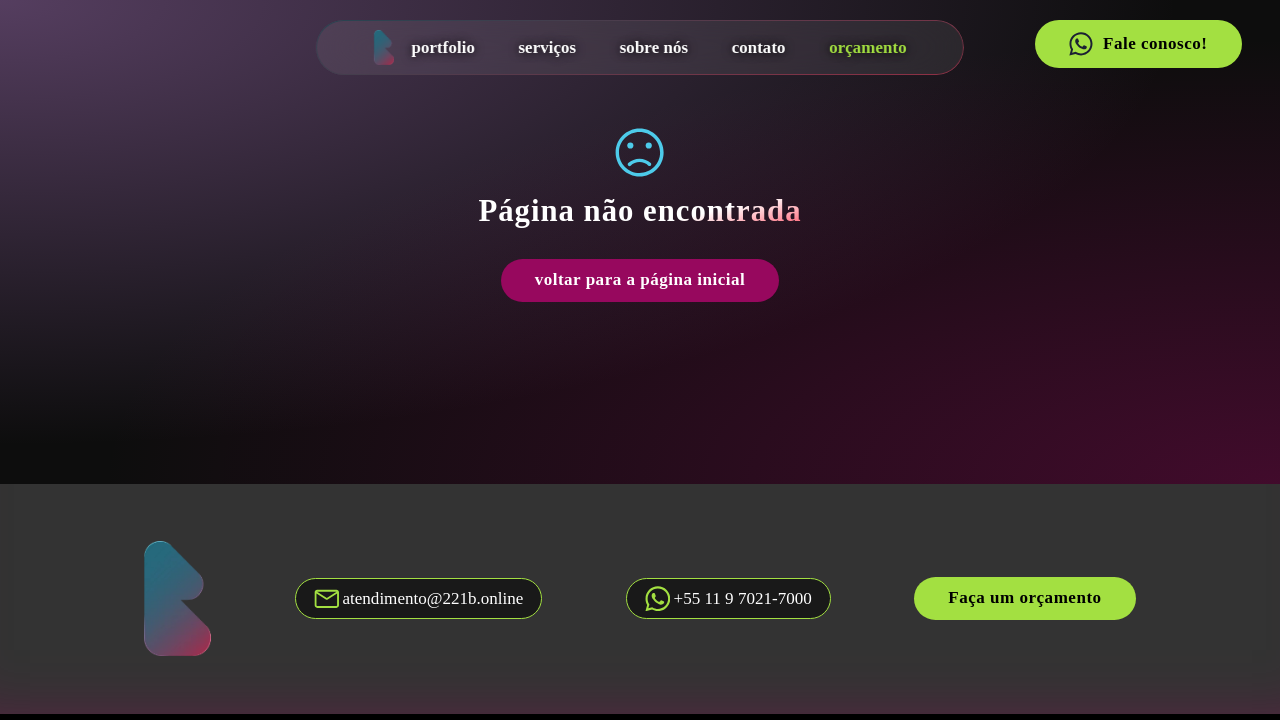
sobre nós (654, 47)
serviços (547, 47)
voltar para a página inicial (640, 279)
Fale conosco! (1138, 44)
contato (758, 47)
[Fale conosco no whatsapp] (728, 598)
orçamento (868, 47)
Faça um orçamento (1024, 597)
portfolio (442, 47)
